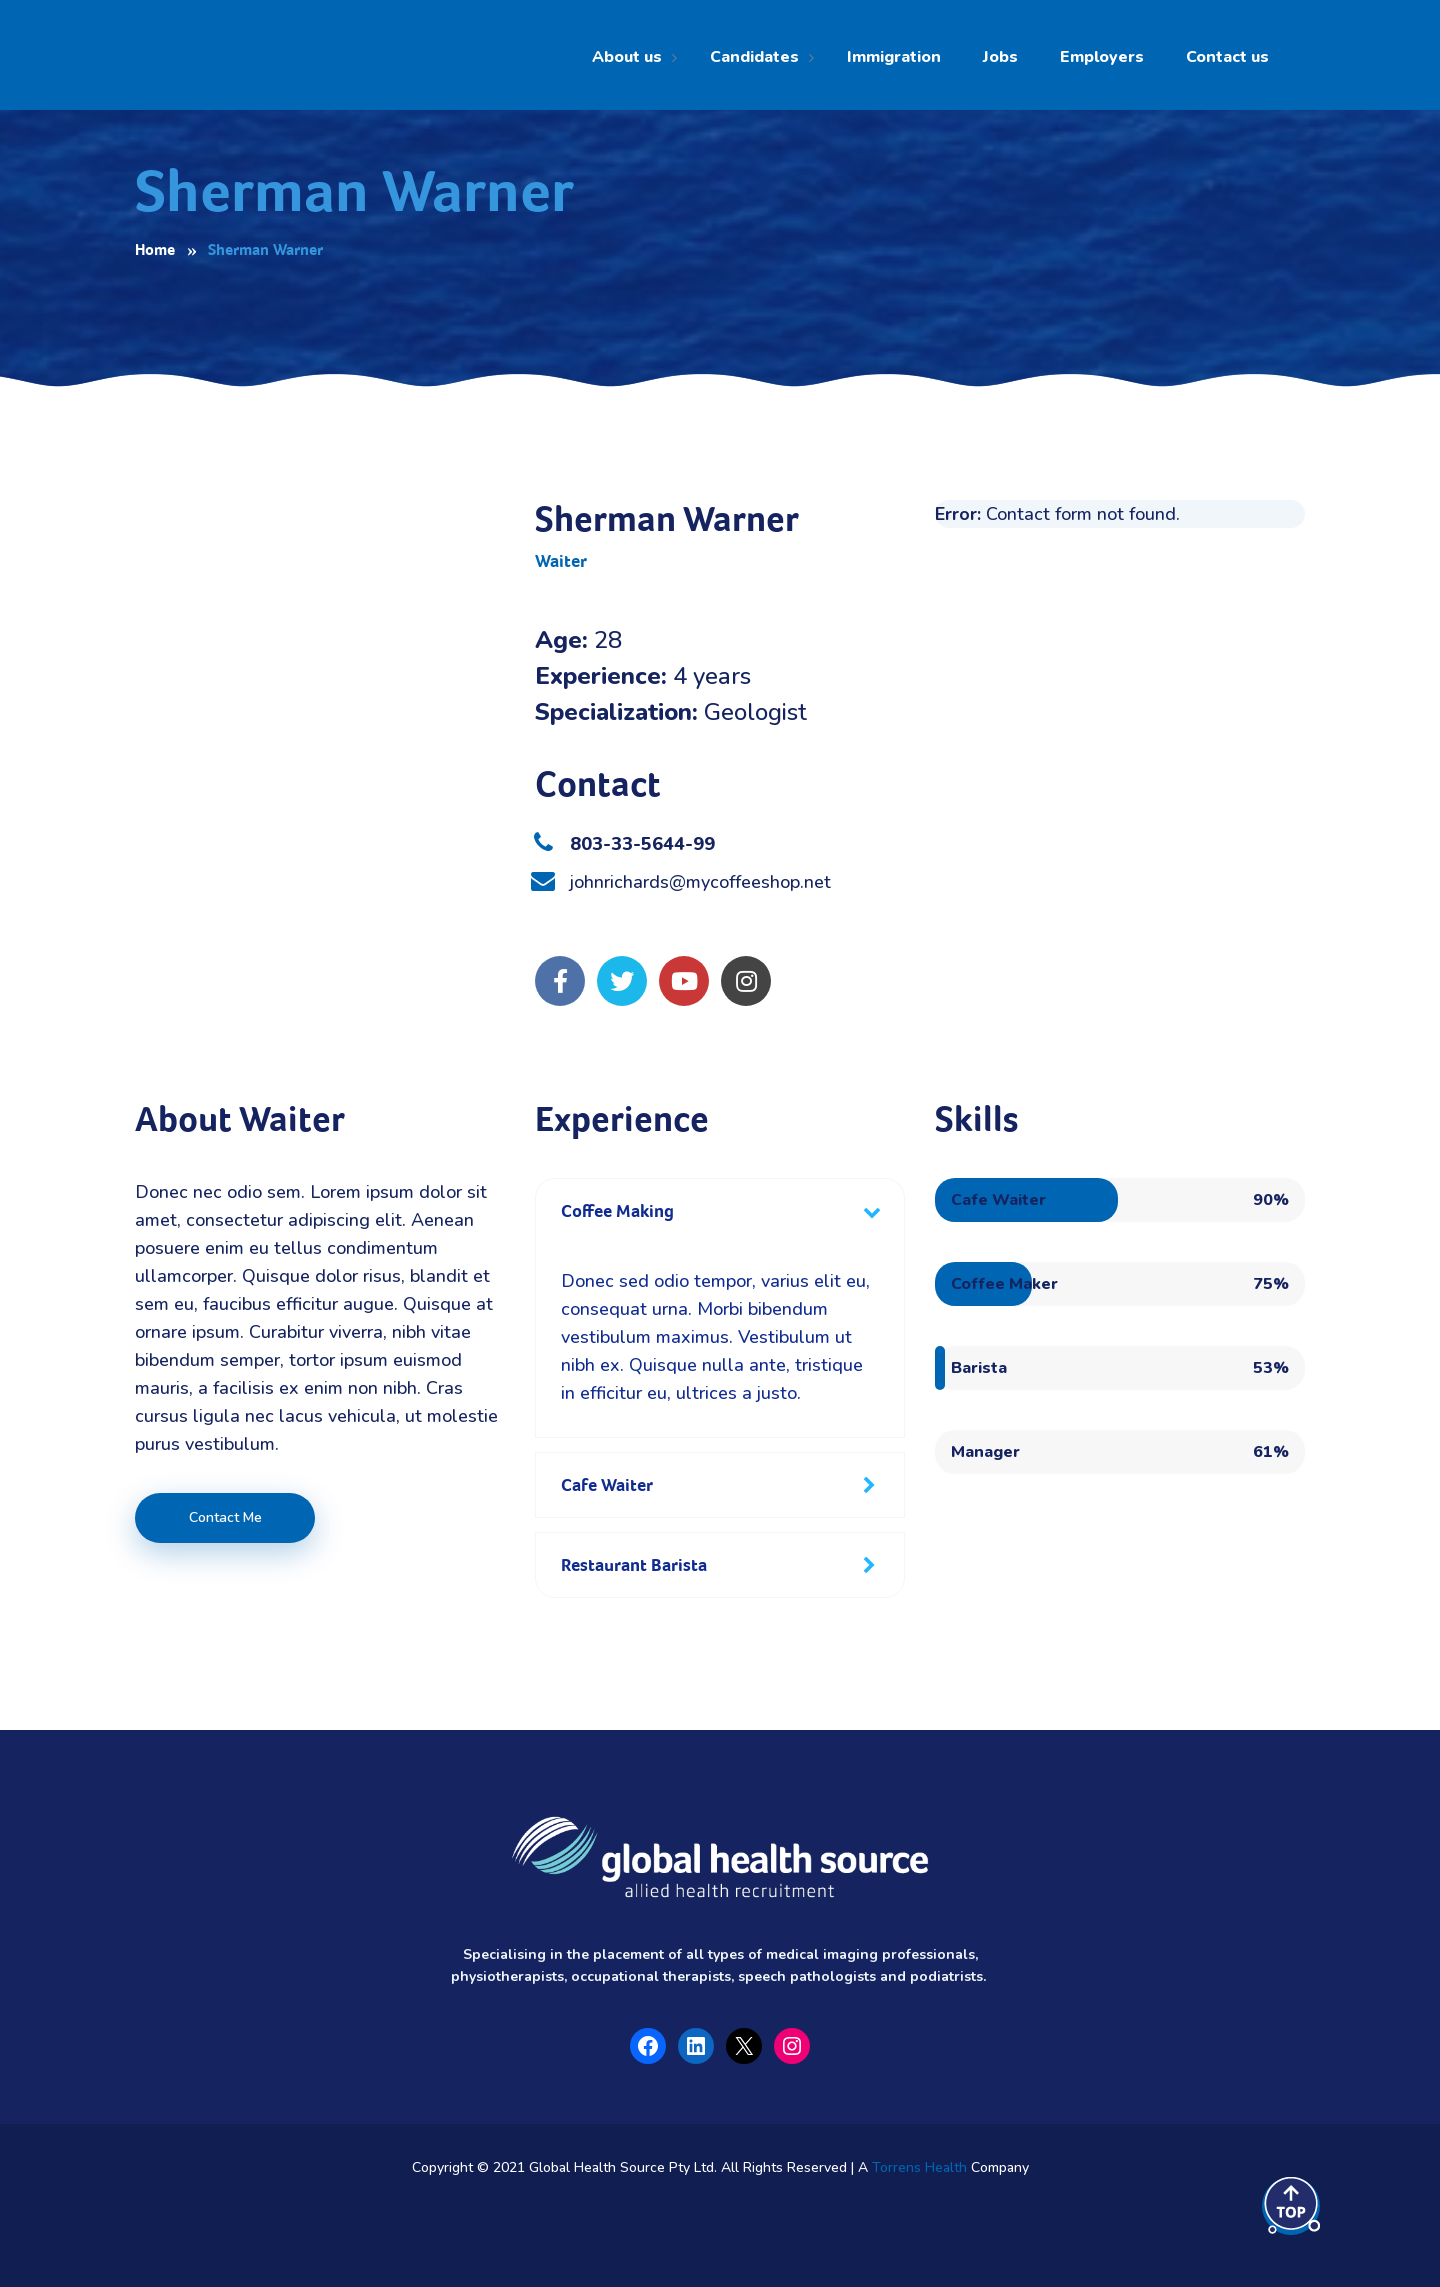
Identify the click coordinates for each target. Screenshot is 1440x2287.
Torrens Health (919, 2167)
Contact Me (225, 1517)
